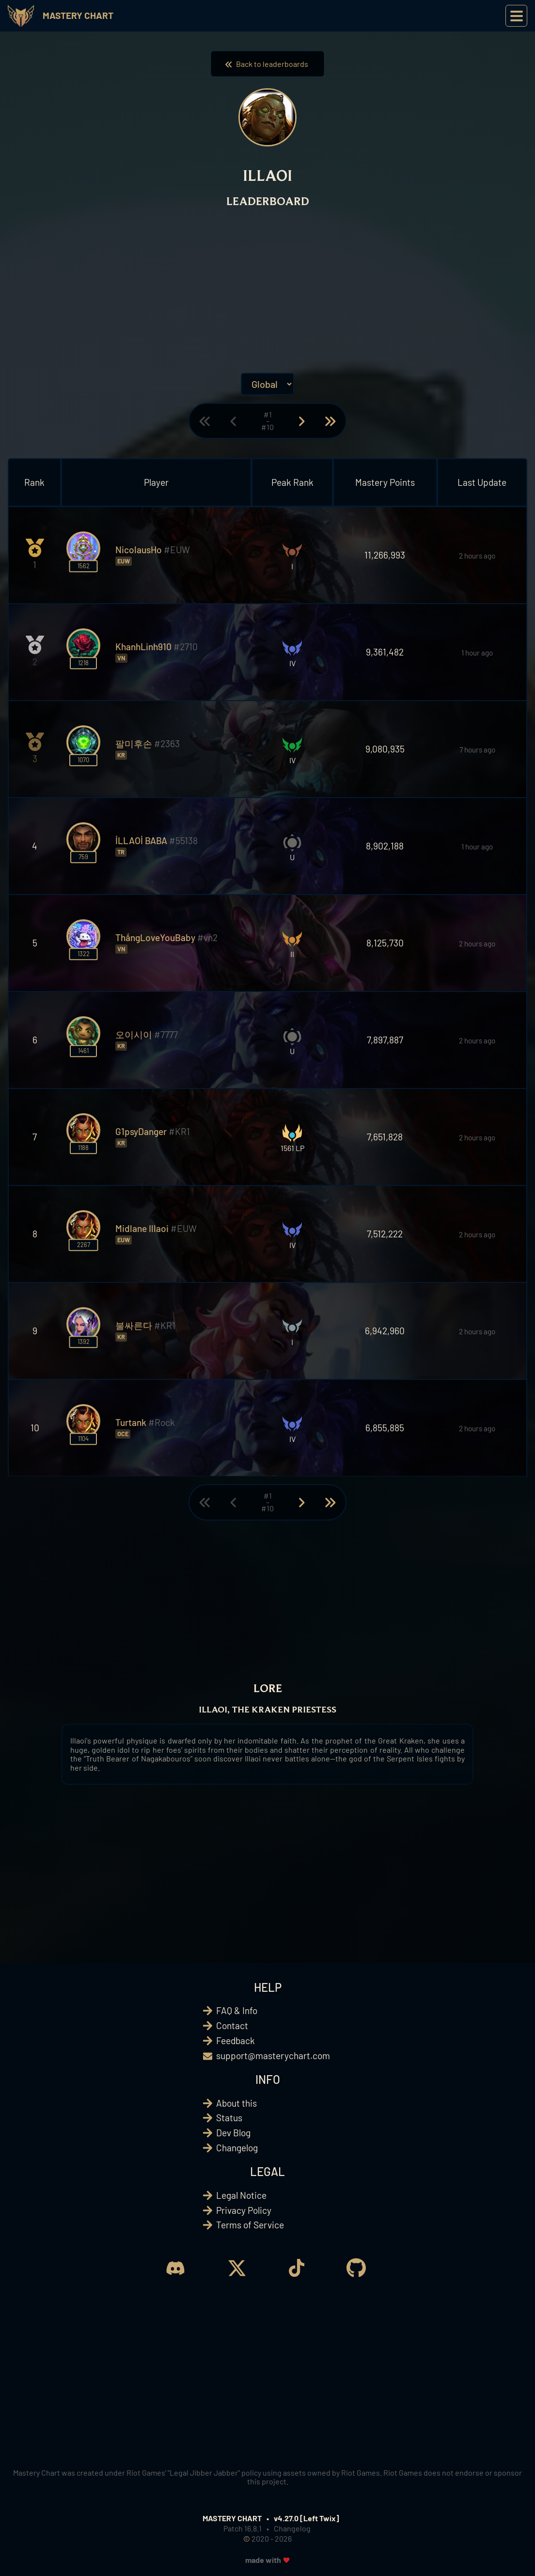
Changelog (237, 2147)
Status (229, 2117)
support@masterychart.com (273, 2055)
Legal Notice (241, 2195)
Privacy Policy (243, 2210)
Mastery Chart (78, 15)
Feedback (235, 2040)
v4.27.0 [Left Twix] (306, 2518)
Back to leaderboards (267, 63)
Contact (232, 2025)
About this (236, 2103)
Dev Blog (233, 2132)
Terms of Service (250, 2224)
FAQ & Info (236, 2010)
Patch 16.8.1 (242, 2528)
